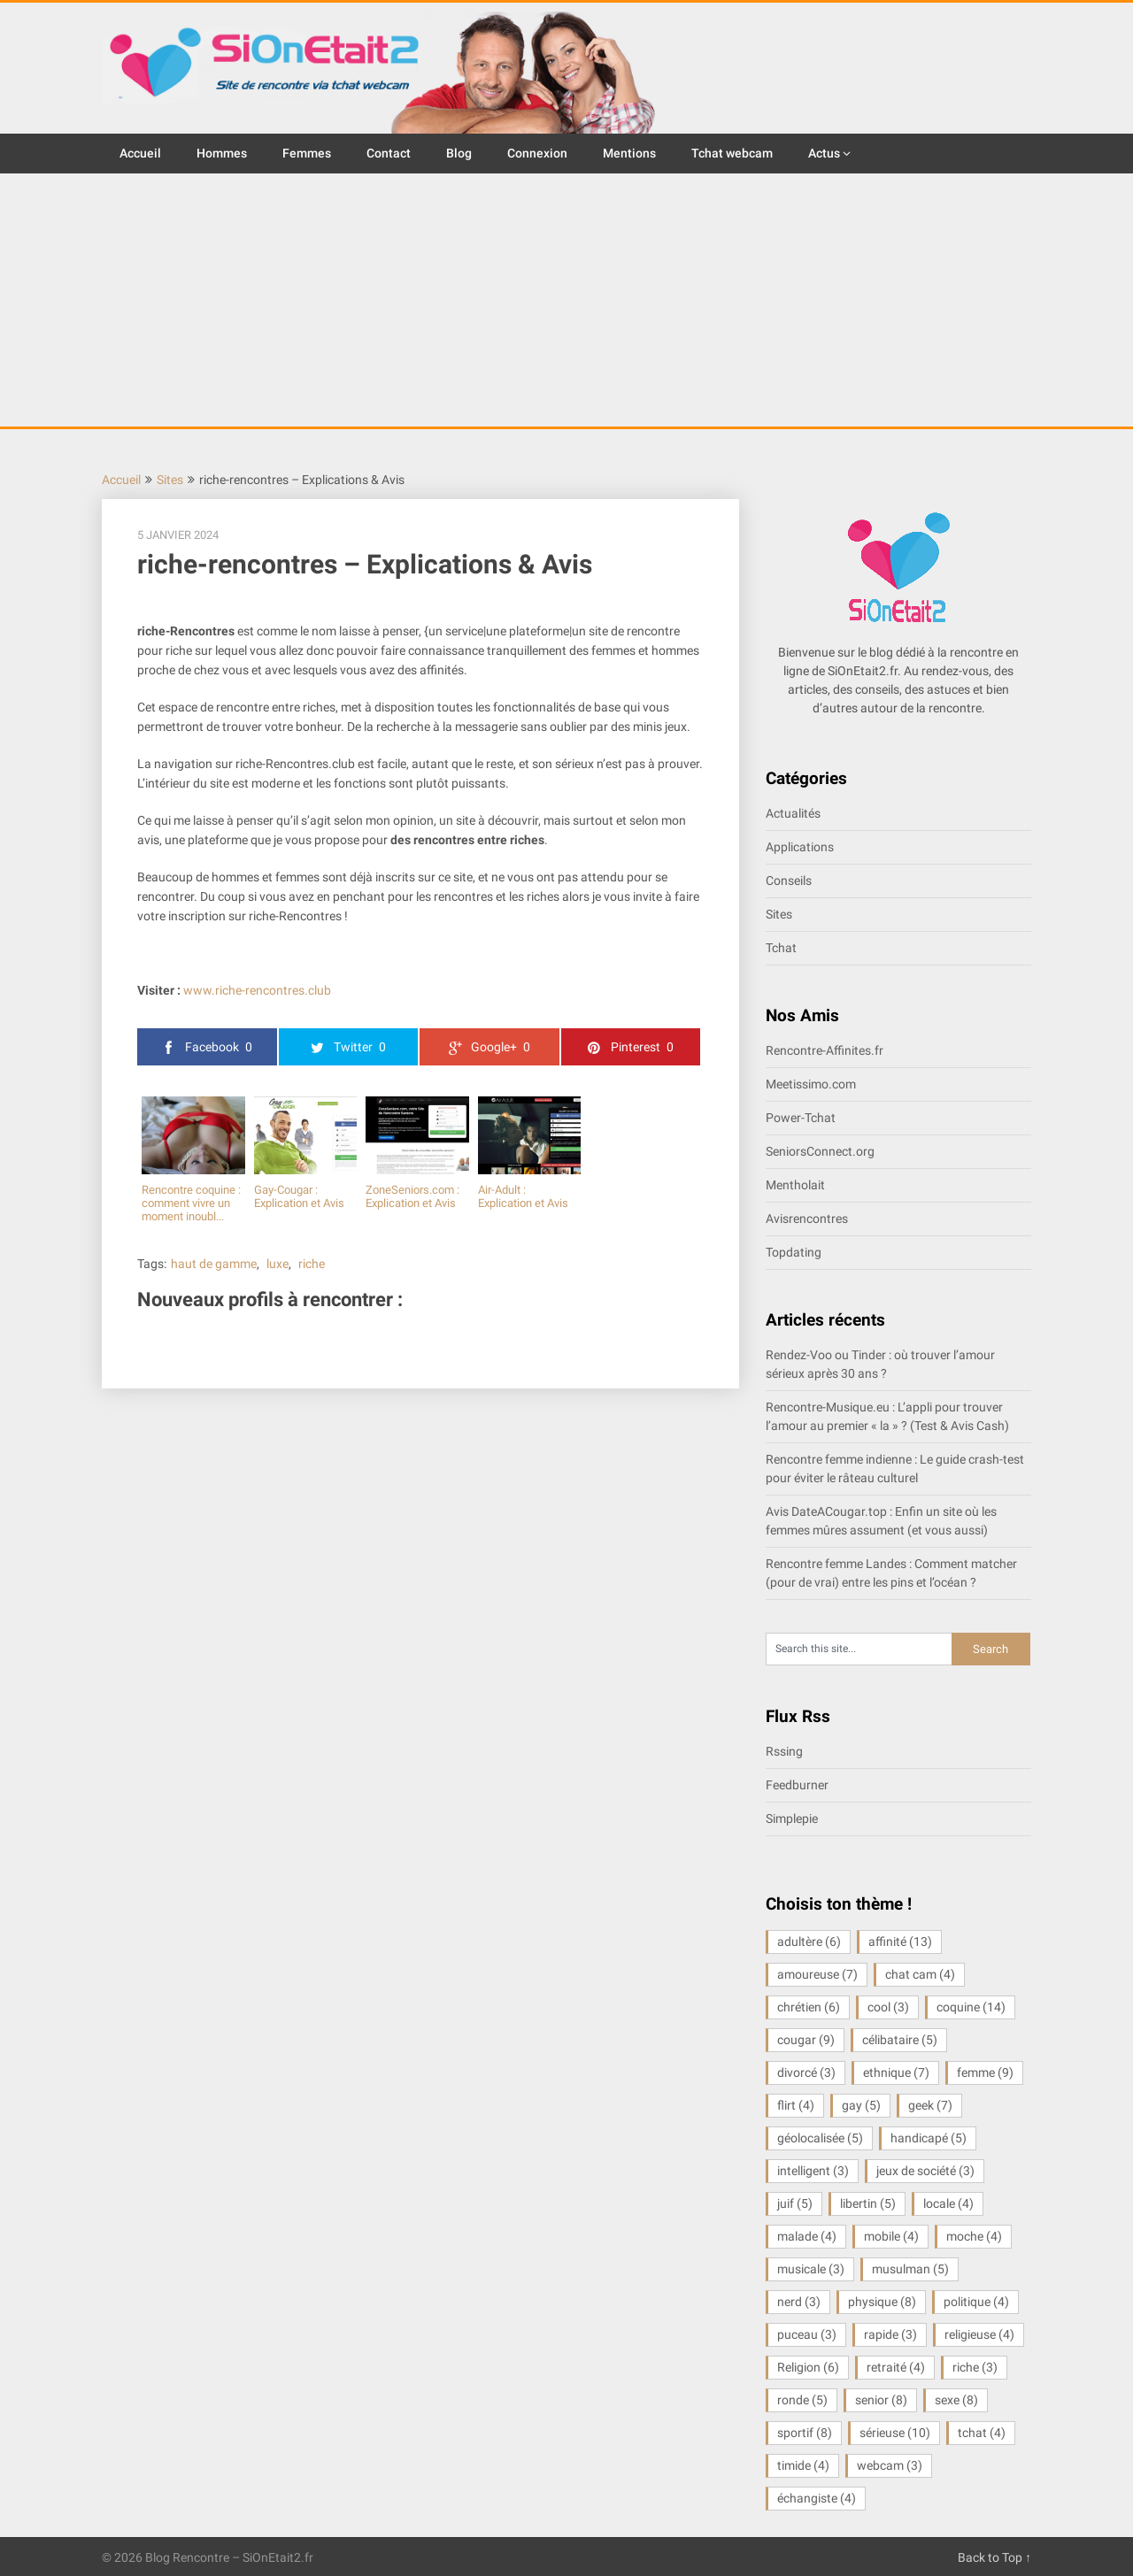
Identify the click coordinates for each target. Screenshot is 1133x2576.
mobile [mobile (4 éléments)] (891, 2236)
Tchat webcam (732, 153)
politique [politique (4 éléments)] (976, 2302)
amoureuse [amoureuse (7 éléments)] (817, 1974)
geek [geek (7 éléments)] (930, 2105)
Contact (388, 153)
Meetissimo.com (811, 1084)
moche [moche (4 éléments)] (974, 2236)
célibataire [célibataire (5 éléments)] (899, 2040)
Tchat (781, 948)
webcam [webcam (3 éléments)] (889, 2465)
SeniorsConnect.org (820, 1151)
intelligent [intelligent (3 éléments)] (813, 2171)
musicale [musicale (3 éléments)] (810, 2269)
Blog (459, 153)
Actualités (793, 813)
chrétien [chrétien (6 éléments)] (808, 2007)
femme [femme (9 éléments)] (985, 2072)
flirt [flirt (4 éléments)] (795, 2105)
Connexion (537, 153)
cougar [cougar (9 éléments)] (806, 2040)
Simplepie (792, 1818)
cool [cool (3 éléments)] (888, 2007)
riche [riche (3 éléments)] (975, 2367)
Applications (800, 847)
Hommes (222, 153)
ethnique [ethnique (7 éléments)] (896, 2072)
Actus (824, 153)
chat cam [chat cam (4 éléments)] (920, 1974)
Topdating (793, 1252)
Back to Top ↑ (994, 2557)
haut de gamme (214, 1264)
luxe (277, 1264)
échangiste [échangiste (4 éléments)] (816, 2498)
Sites (170, 480)
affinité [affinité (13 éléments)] (900, 1941)
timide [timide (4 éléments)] (803, 2465)
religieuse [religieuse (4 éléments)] (979, 2334)
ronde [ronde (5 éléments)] (802, 2400)
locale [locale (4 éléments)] (948, 2203)
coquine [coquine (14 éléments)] (971, 2007)
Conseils (789, 880)
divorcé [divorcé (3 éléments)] (806, 2072)
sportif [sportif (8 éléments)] (804, 2433)
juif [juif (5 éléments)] (795, 2203)
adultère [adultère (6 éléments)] (809, 1941)
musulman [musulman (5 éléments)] (910, 2269)
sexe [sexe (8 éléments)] (956, 2400)
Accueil (140, 153)
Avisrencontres (807, 1218)
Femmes (306, 153)
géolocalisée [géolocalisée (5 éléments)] (820, 2138)
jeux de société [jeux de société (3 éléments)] (925, 2171)
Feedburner (797, 1785)
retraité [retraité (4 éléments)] (896, 2367)
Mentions (629, 153)
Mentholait (795, 1185)
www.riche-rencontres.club (257, 990)
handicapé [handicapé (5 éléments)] (928, 2138)
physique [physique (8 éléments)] (882, 2302)
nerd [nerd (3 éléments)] (799, 2302)
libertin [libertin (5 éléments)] (868, 2203)
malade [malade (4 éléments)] (806, 2236)
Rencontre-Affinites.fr (824, 1050)
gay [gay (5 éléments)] (861, 2105)
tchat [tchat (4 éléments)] (982, 2433)
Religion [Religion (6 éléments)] (808, 2367)
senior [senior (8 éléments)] (881, 2400)
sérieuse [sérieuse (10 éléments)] (894, 2433)
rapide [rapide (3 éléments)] (890, 2334)
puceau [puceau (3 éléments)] (806, 2334)
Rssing (784, 1751)
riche (311, 1264)
